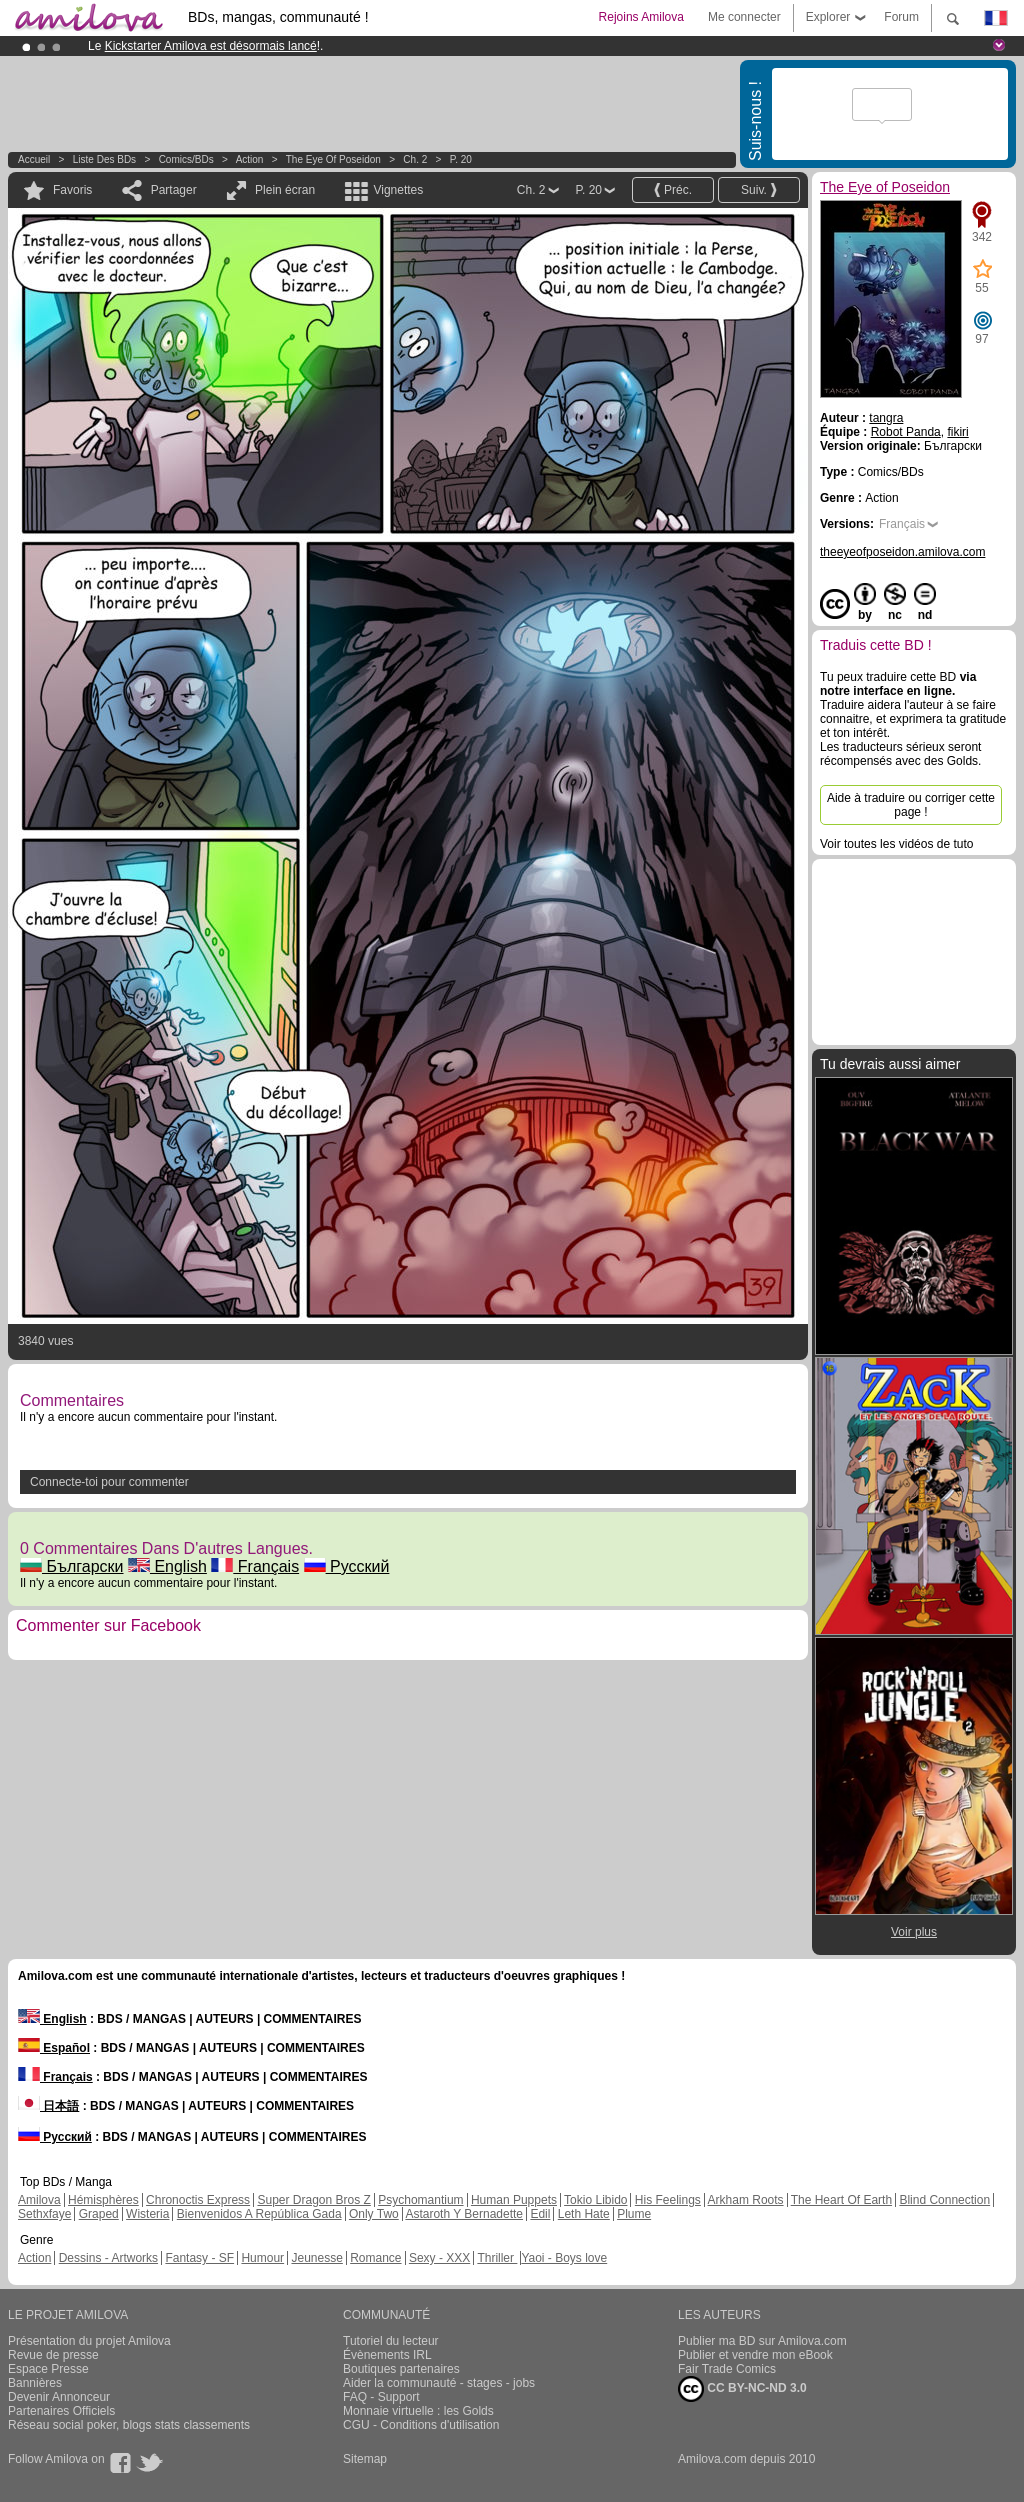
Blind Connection (944, 2200)
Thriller (497, 2258)
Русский (347, 1566)
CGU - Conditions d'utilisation (421, 2425)
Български (72, 1566)
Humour (262, 2258)
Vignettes (398, 190)
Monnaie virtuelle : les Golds (418, 2411)
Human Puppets (514, 2200)
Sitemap (365, 2459)
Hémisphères (103, 2200)
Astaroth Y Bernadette (464, 2214)
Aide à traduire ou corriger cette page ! (911, 805)
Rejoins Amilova (641, 17)
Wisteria (147, 2214)
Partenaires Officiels (61, 2411)
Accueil (34, 159)
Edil (540, 2214)
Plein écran (285, 190)
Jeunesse (316, 2258)
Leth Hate (584, 2214)
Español (54, 2048)
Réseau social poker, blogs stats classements (129, 2425)
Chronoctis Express (198, 2200)
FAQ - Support (381, 2397)
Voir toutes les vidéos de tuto (896, 844)
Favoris (72, 190)
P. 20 (461, 159)
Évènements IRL (387, 2355)
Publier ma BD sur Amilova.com (762, 2341)
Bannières (35, 2383)
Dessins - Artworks (108, 2258)
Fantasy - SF (199, 2258)
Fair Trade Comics (727, 2369)
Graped (99, 2214)
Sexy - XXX (439, 2258)
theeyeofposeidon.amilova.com (902, 552)
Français (255, 1566)
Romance (375, 2258)
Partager (174, 190)
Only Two (374, 2214)
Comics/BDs (186, 159)
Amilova (39, 2200)
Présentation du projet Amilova (89, 2341)
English (167, 1566)
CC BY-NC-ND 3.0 (742, 2389)
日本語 (48, 2106)
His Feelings (668, 2200)
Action (250, 159)
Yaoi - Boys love (564, 2258)
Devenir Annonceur (59, 2397)
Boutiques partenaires (401, 2369)
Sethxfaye (44, 2214)
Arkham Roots (746, 2200)
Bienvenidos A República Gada (259, 2214)
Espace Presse (48, 2369)
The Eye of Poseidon (333, 159)
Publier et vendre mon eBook (755, 2355)
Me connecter (744, 17)
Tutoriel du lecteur (391, 2341)
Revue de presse (53, 2355)
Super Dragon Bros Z (313, 2200)
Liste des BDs (104, 159)
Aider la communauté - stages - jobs (439, 2383)
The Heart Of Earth (841, 2200)
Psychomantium (420, 2200)
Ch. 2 (415, 159)
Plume (634, 2214)
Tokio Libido (595, 2200)
